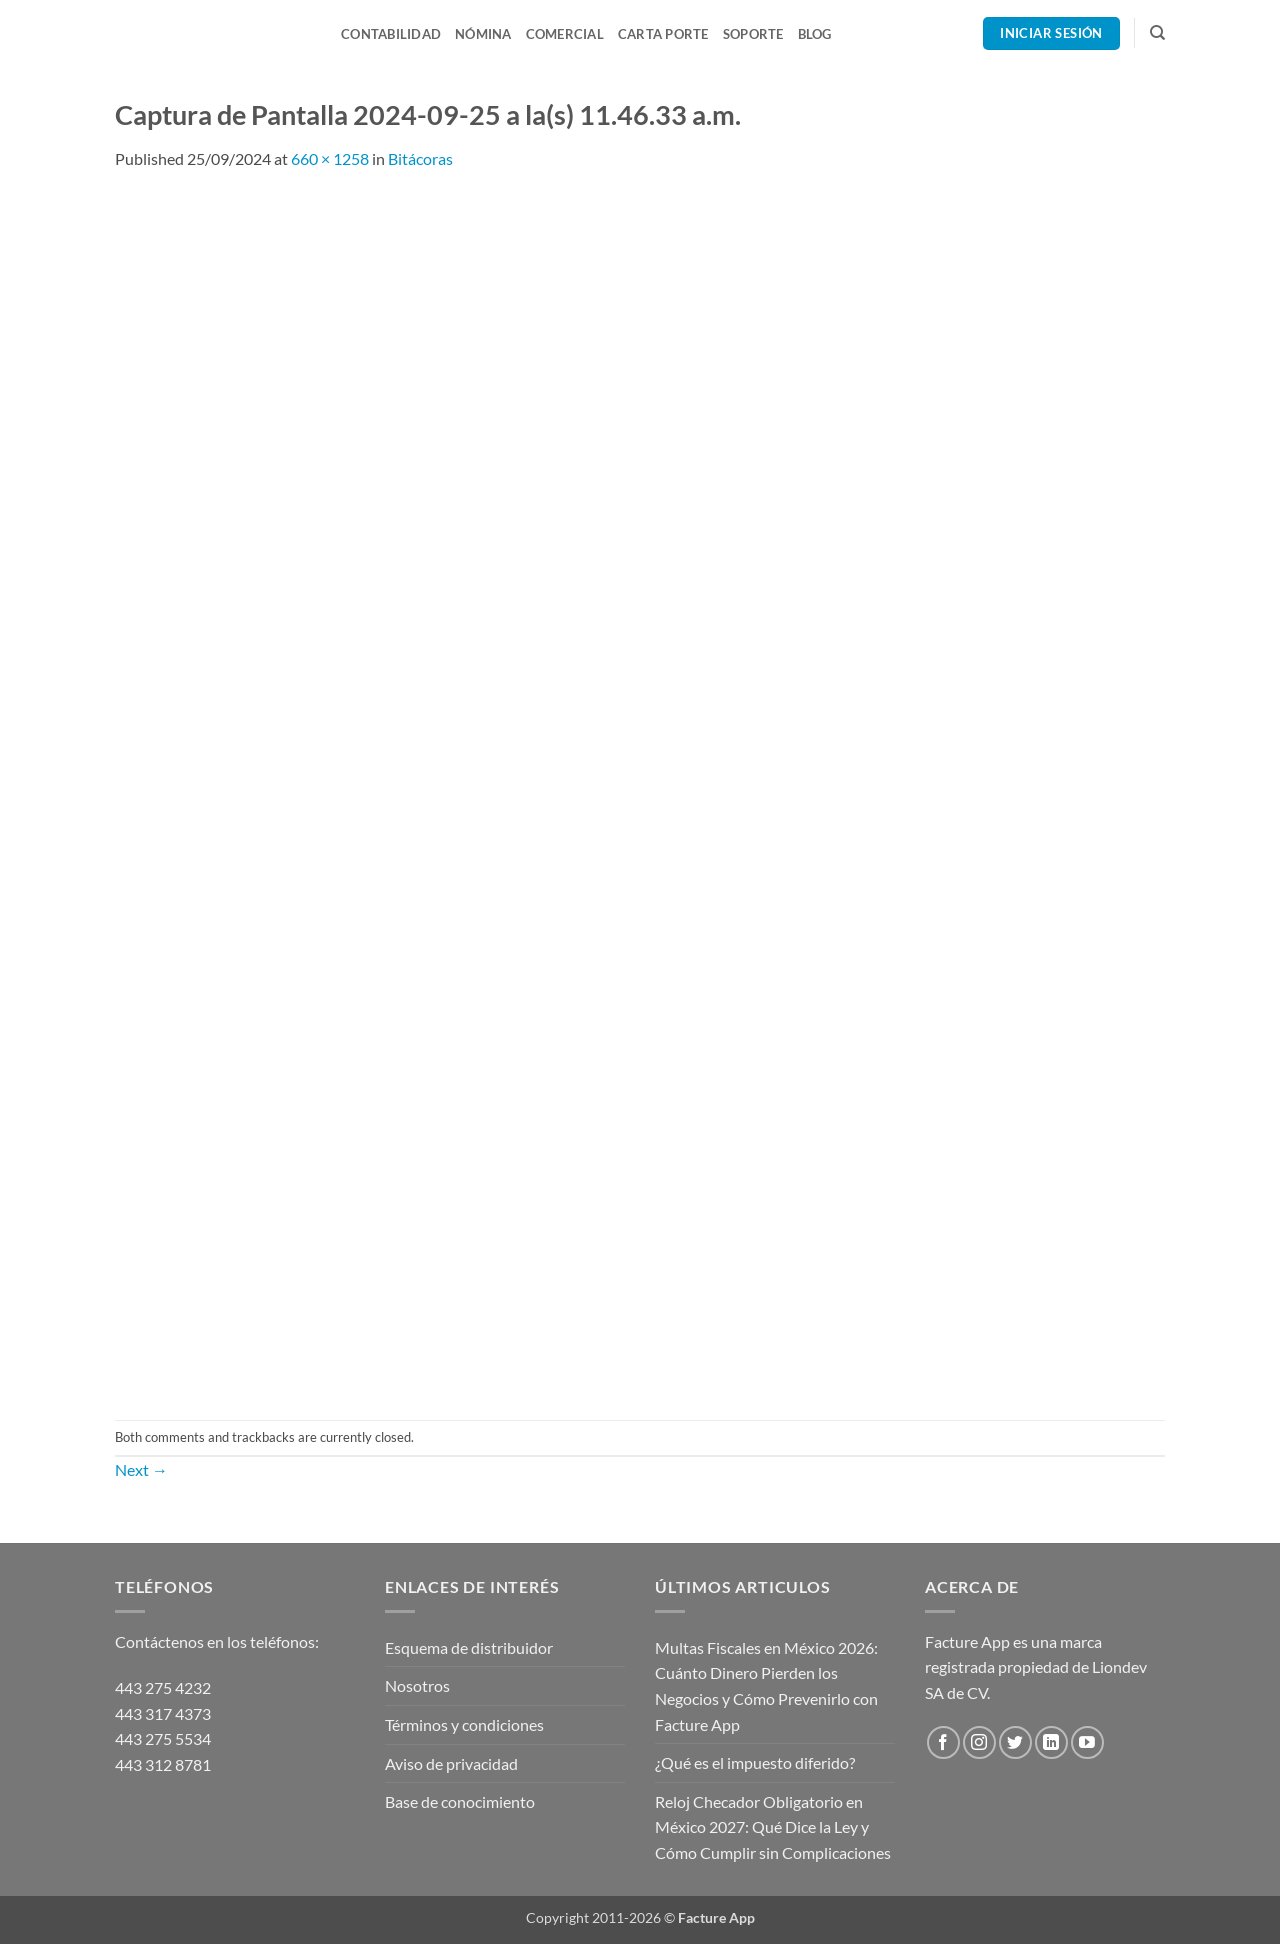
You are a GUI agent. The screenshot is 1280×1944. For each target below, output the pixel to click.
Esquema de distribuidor (469, 1647)
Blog (815, 34)
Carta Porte (663, 34)
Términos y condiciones (464, 1724)
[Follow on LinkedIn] (1051, 1742)
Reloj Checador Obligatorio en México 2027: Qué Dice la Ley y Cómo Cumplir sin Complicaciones (773, 1827)
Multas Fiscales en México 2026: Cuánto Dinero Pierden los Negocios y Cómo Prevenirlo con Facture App (766, 1686)
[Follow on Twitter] (1015, 1742)
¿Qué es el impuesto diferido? (755, 1762)
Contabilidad (391, 34)
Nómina (483, 34)
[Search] (1157, 33)
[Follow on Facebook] (943, 1742)
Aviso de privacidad (451, 1763)
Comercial (565, 34)
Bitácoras (420, 158)
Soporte (753, 34)
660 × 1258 (330, 158)
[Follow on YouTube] (1087, 1742)
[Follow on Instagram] (979, 1742)
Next (141, 1469)
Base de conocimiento (460, 1801)
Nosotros (417, 1685)
